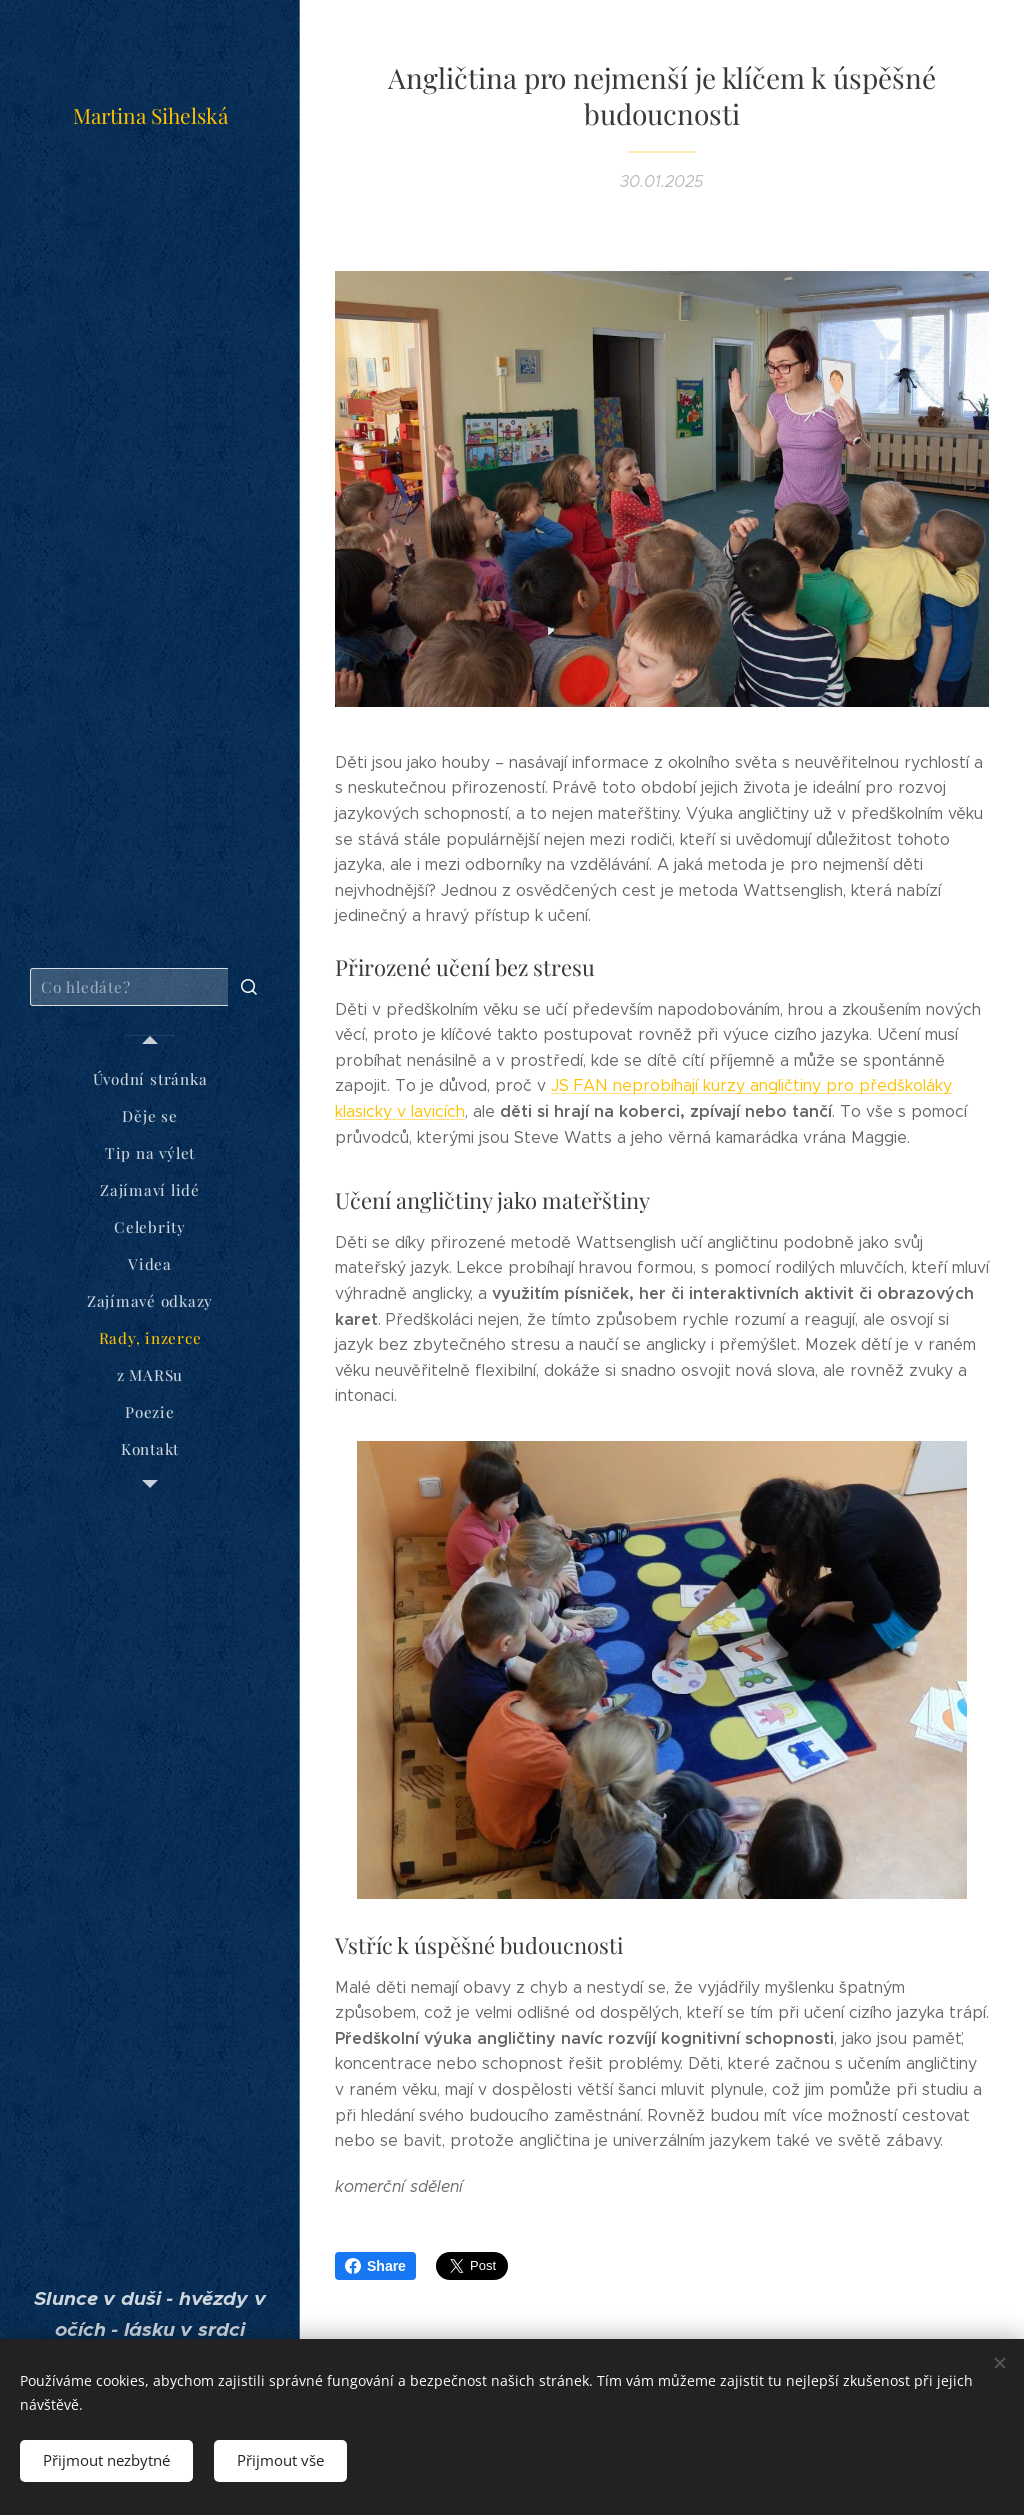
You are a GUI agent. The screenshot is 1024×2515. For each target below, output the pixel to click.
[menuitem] (150, 1079)
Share (375, 2266)
